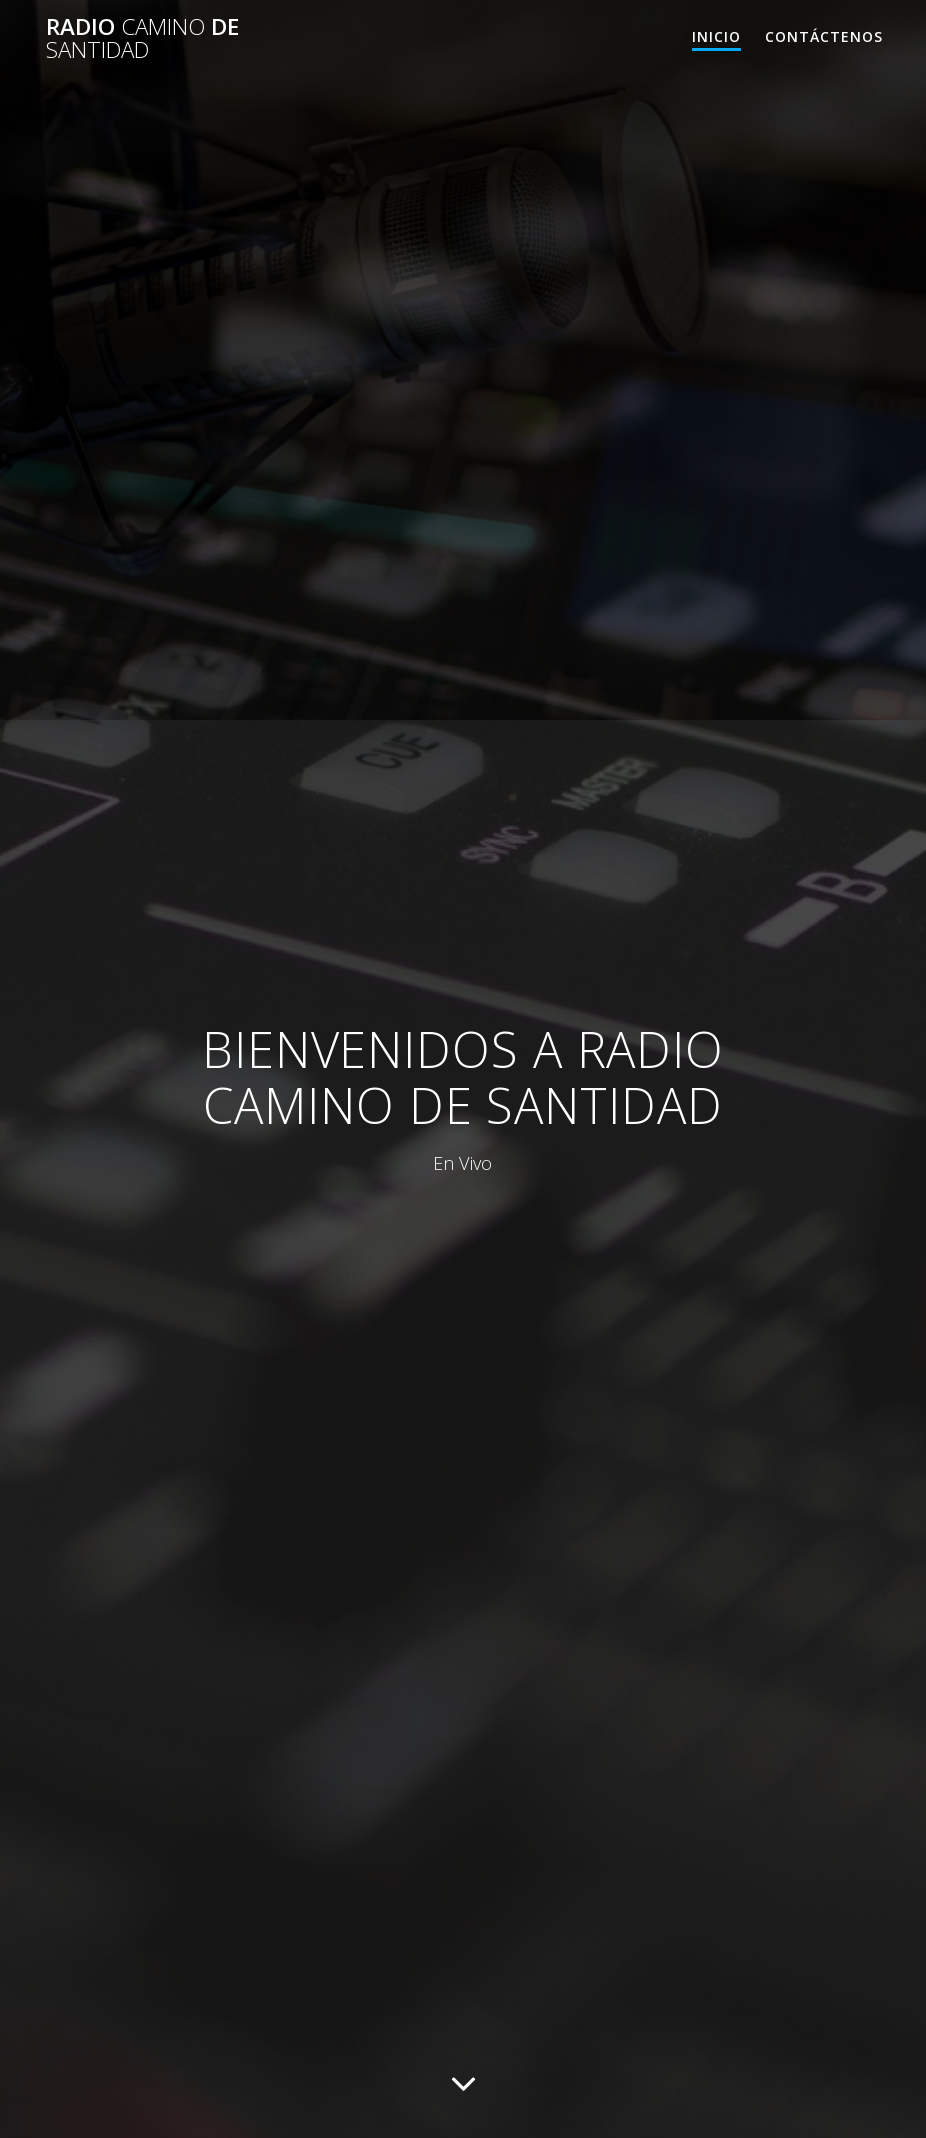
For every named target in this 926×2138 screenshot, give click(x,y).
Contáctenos (824, 36)
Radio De (142, 38)
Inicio (716, 36)
